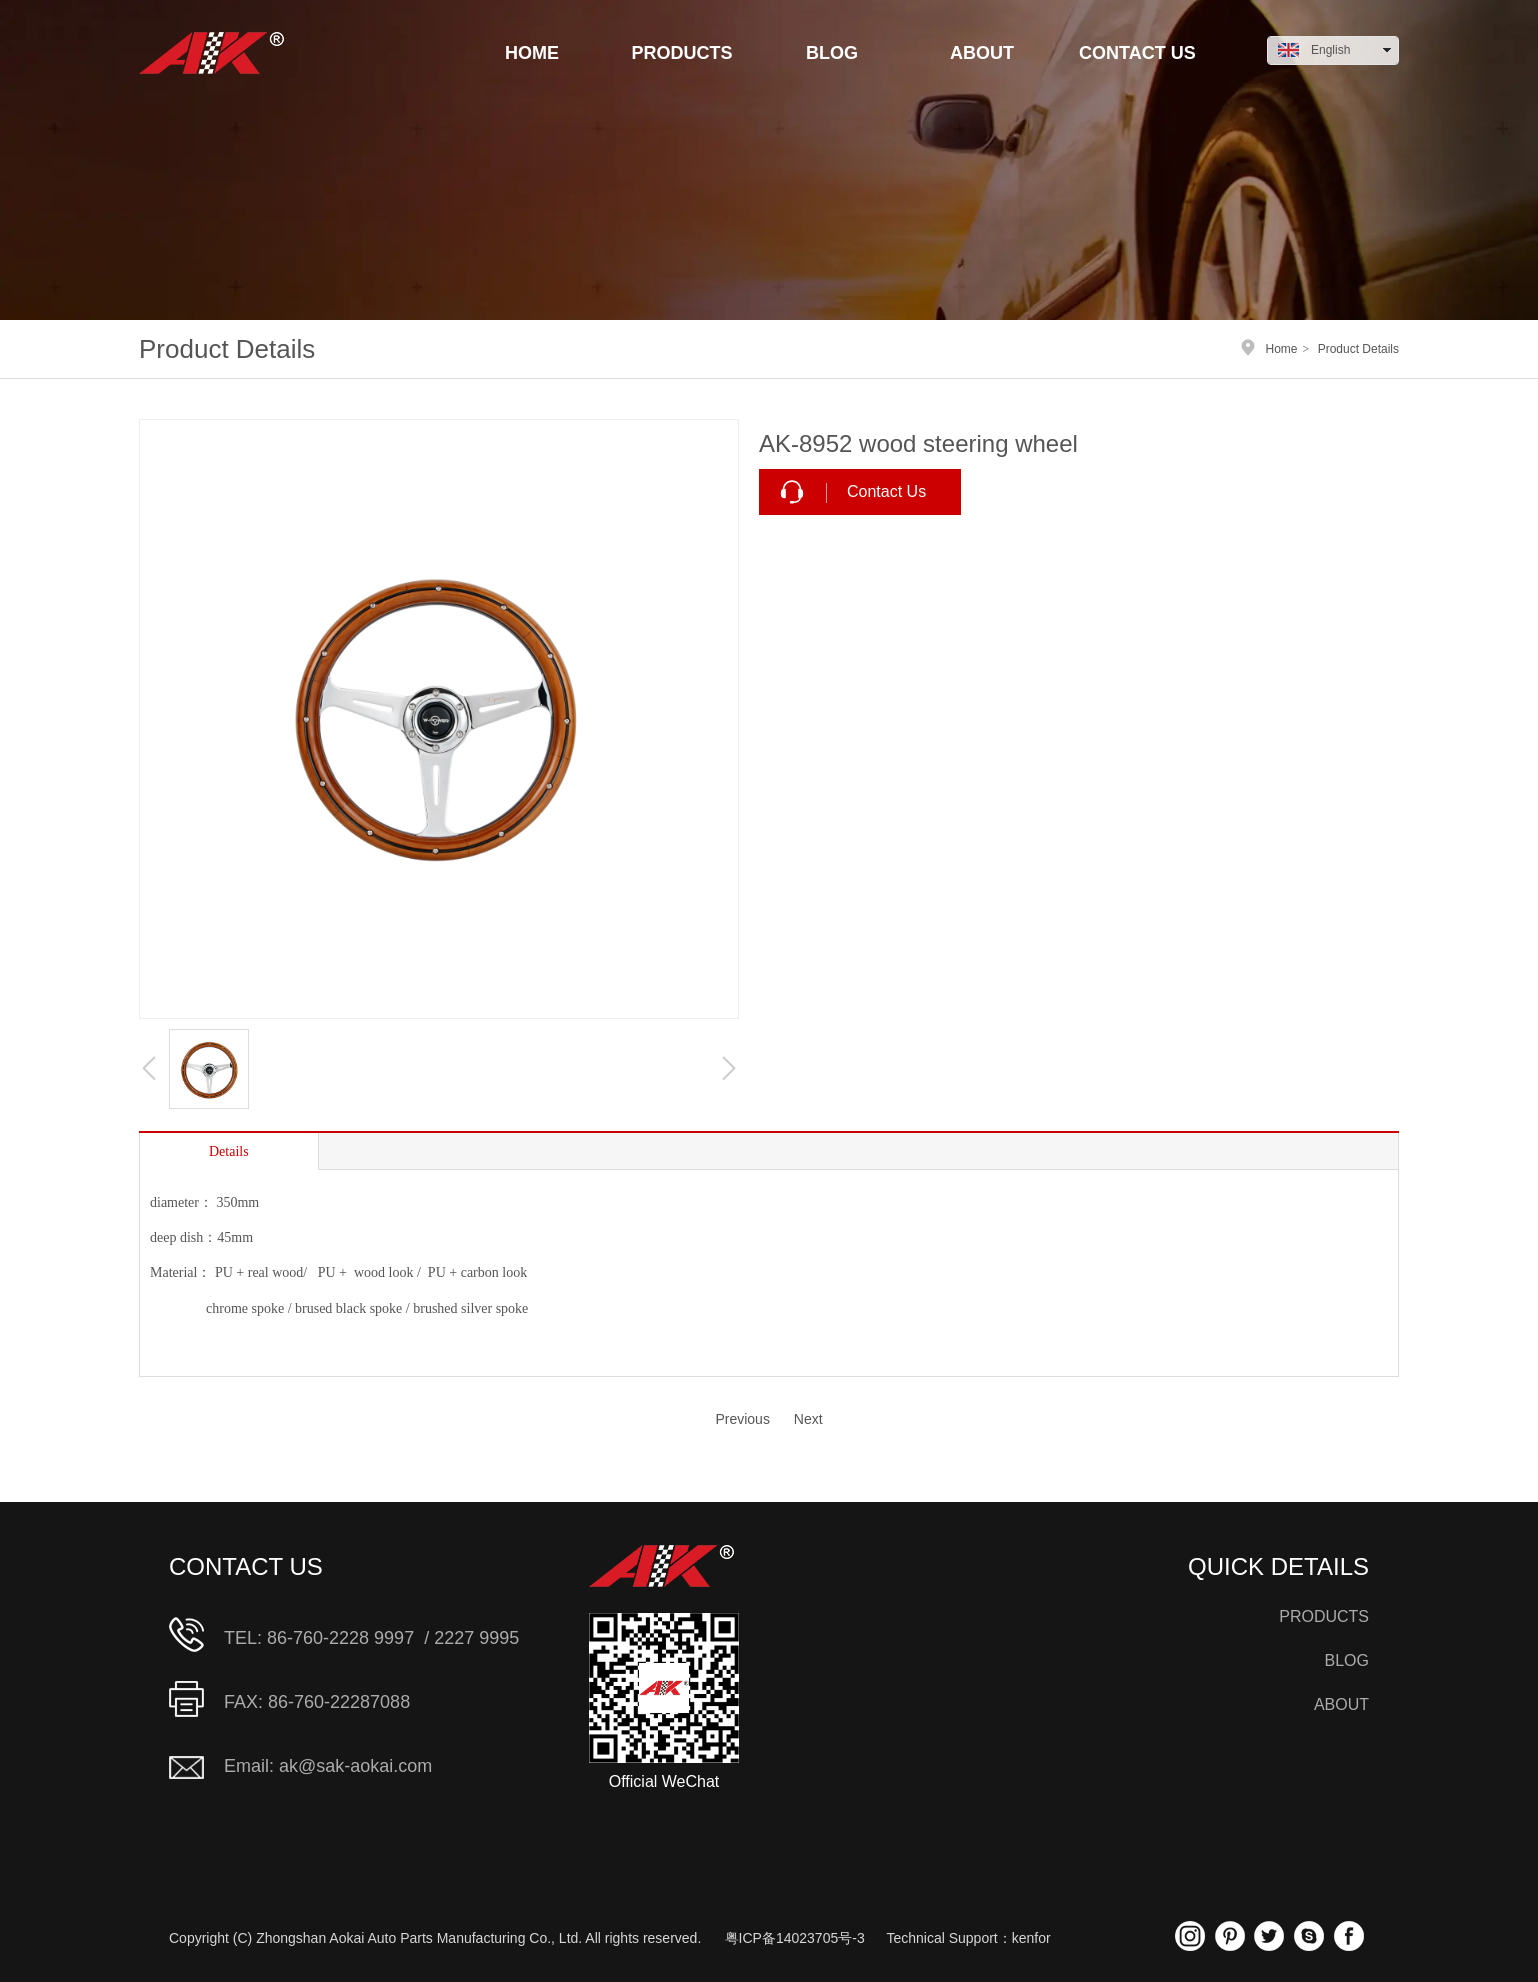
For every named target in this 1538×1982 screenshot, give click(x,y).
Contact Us (886, 491)
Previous (742, 1419)
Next (808, 1419)
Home (1282, 349)
